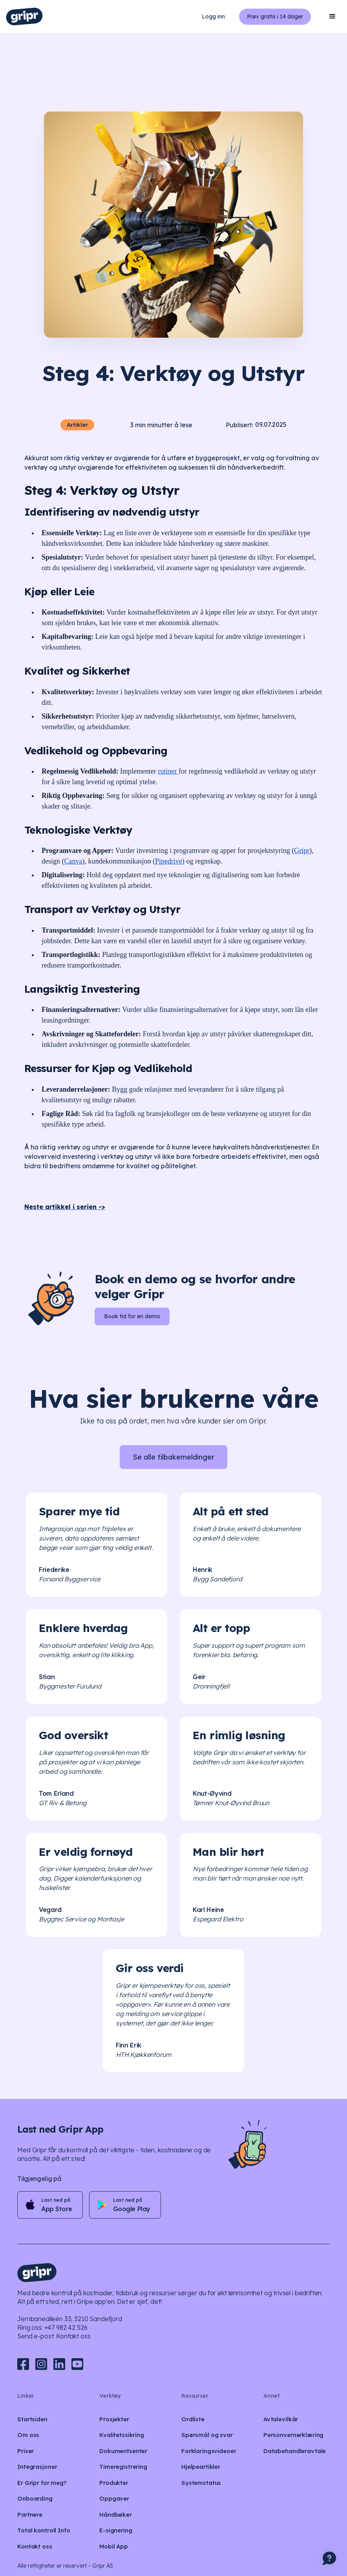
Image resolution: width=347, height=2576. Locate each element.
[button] (332, 16)
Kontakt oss (73, 2336)
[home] (24, 16)
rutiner (168, 771)
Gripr (301, 850)
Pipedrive (168, 861)
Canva (73, 861)
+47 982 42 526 (66, 2327)
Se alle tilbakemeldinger (173, 1457)
